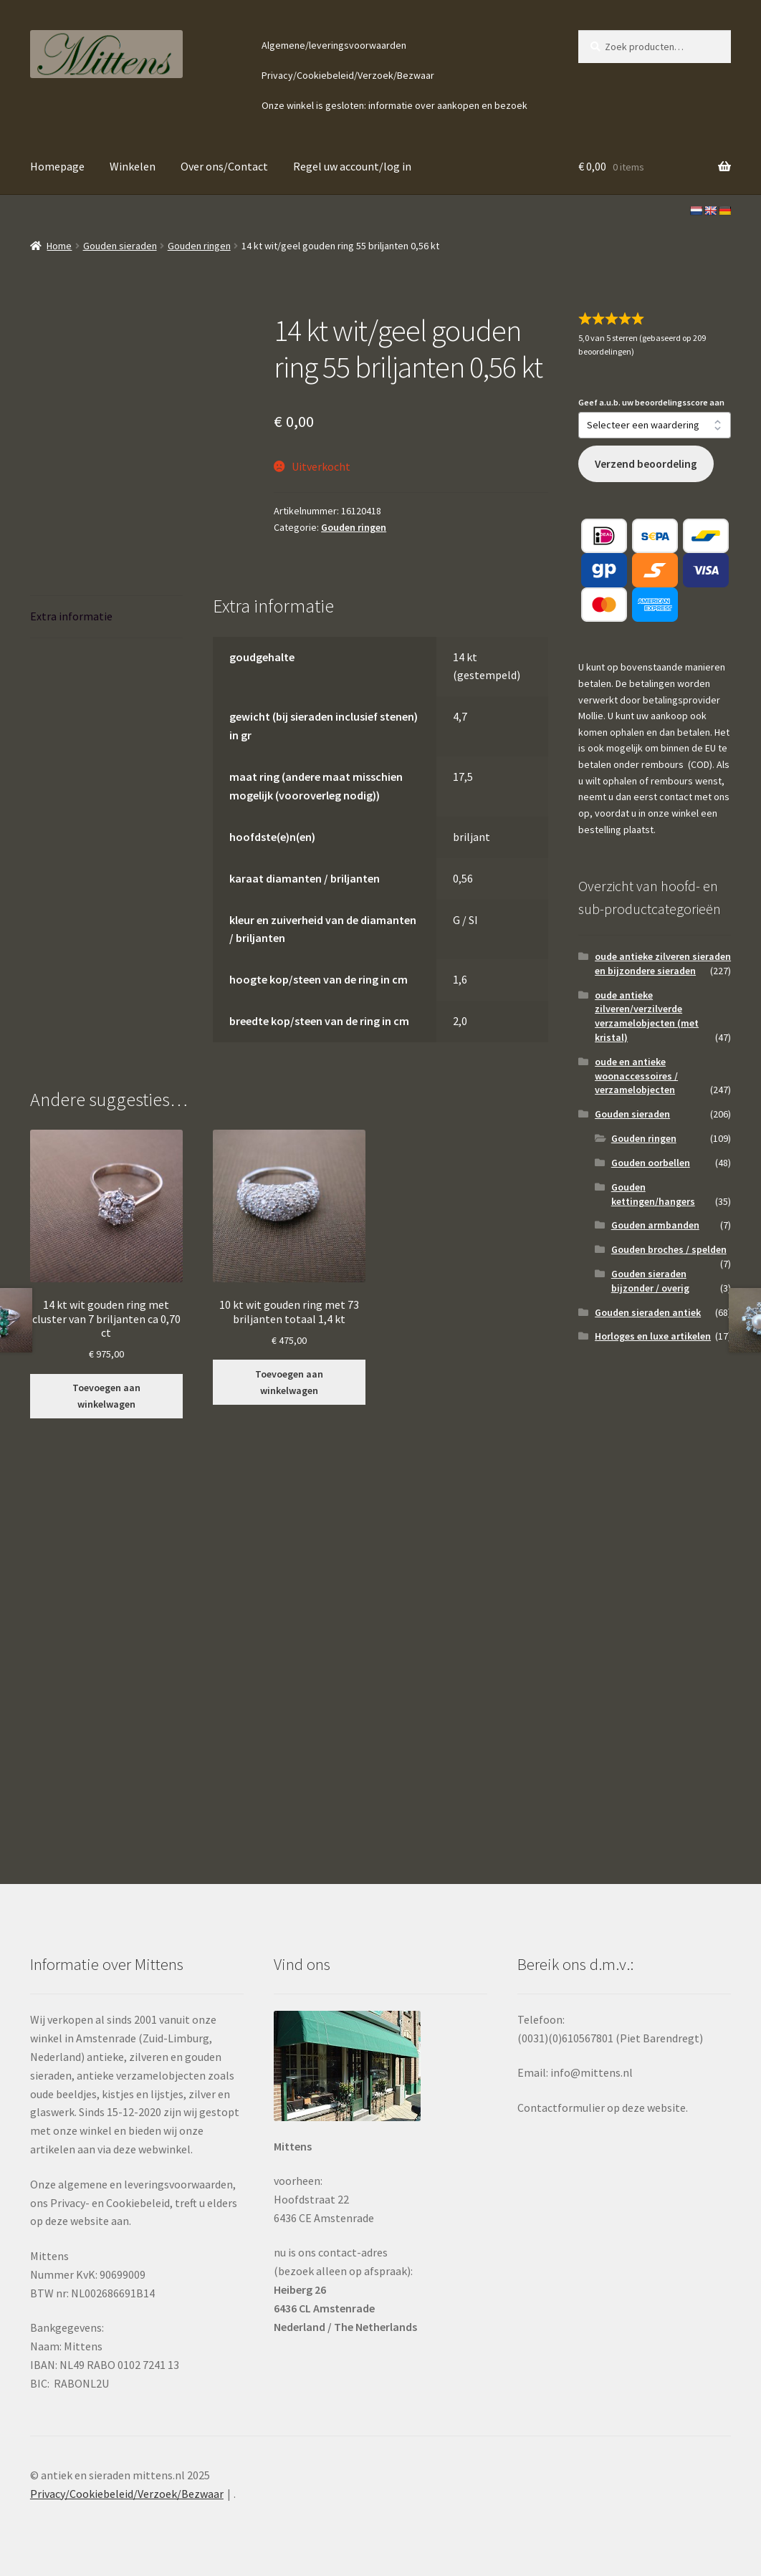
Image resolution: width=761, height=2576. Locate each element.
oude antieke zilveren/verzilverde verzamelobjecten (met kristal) (647, 1016)
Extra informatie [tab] (71, 616)
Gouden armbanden (655, 1225)
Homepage (57, 166)
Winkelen (132, 166)
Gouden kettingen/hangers (653, 1194)
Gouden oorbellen (650, 1162)
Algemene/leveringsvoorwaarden (334, 45)
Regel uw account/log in (352, 166)
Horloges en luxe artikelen (653, 1336)
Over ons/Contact (224, 166)
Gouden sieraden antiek (648, 1312)
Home (59, 245)
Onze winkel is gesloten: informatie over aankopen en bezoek (394, 105)
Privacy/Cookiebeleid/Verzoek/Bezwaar (348, 75)
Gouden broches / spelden (669, 1249)
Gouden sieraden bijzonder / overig (650, 1280)
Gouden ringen (199, 245)
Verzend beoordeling (646, 464)
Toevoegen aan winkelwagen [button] (106, 1395)
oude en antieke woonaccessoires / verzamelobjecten (636, 1076)
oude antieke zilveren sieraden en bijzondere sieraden (663, 963)
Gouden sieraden (120, 245)
